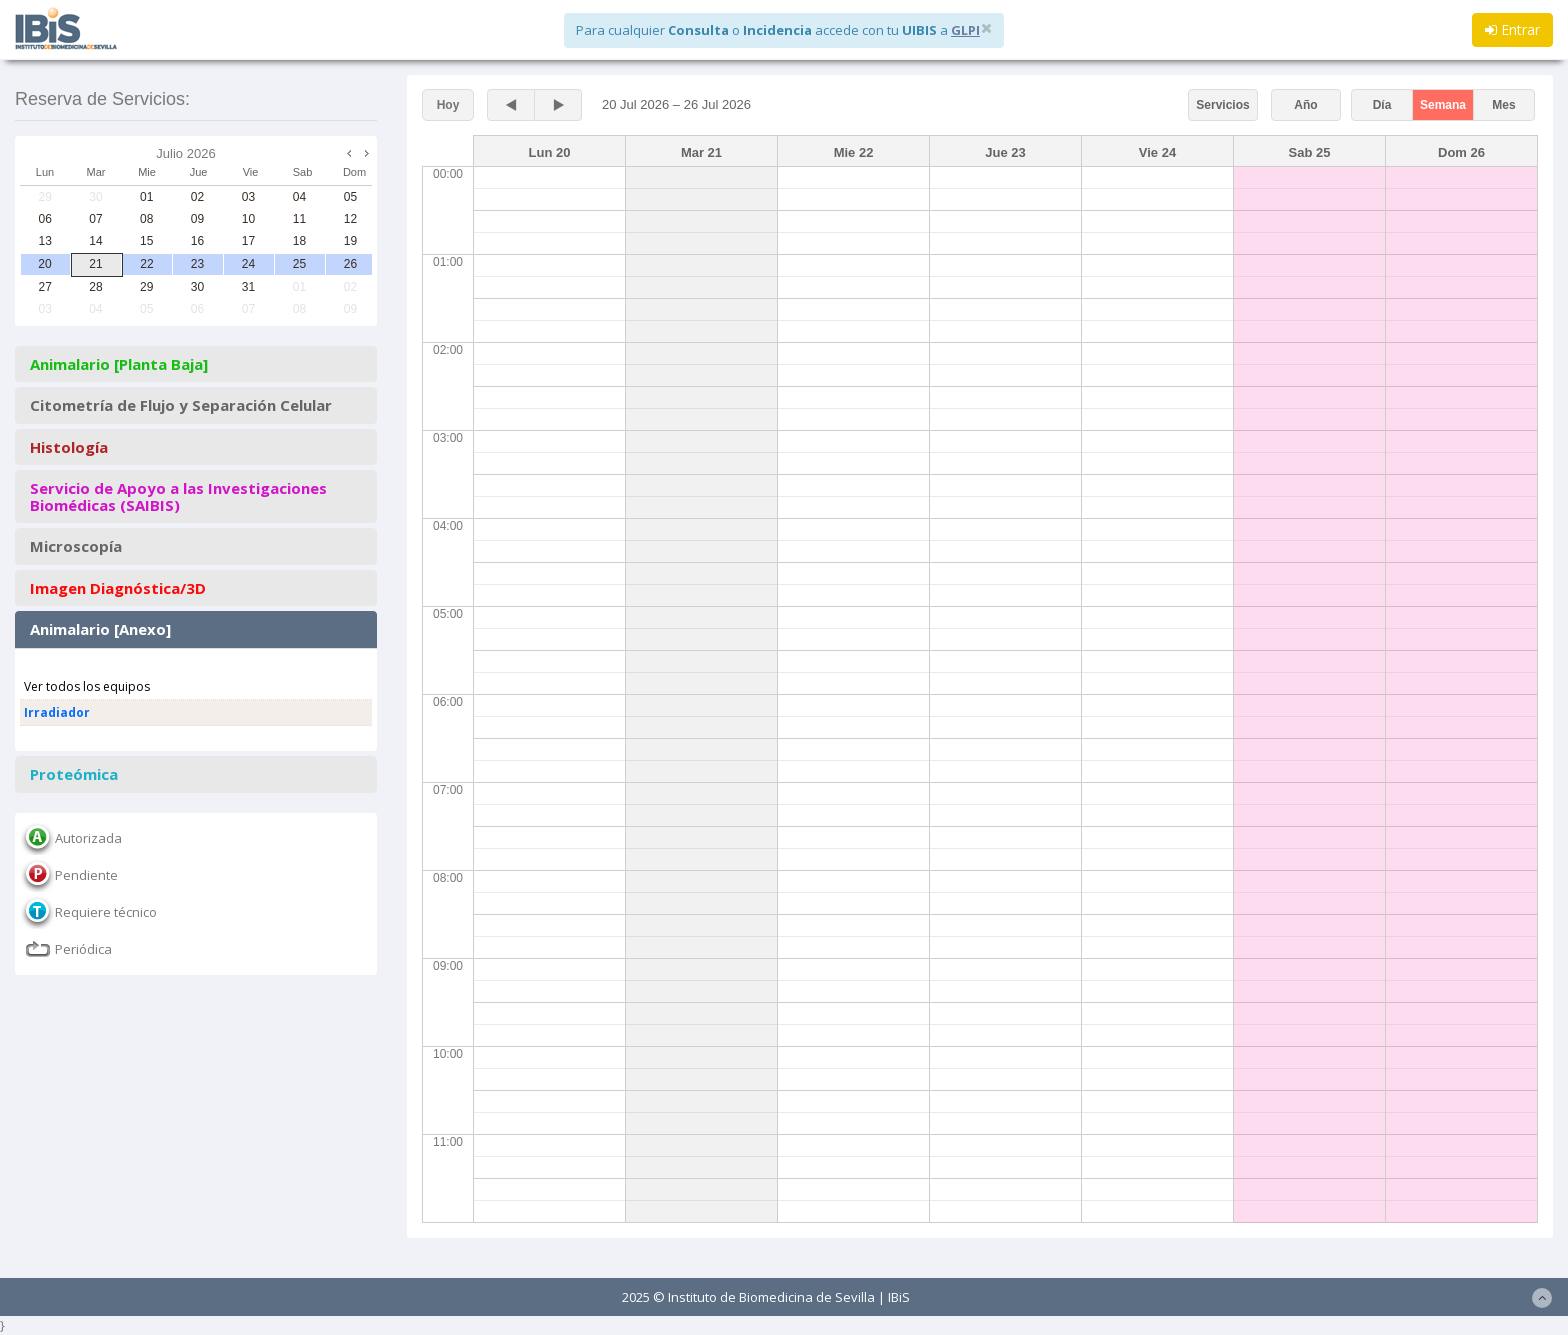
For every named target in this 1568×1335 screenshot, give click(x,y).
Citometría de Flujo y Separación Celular (181, 405)
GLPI (965, 30)
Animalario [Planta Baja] (119, 364)
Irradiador (57, 712)
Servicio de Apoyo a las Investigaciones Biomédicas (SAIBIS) (178, 496)
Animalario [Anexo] (100, 629)
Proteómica (74, 774)
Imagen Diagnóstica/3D (118, 588)
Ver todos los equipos (87, 686)
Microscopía (76, 546)
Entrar (1512, 29)
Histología (69, 447)
